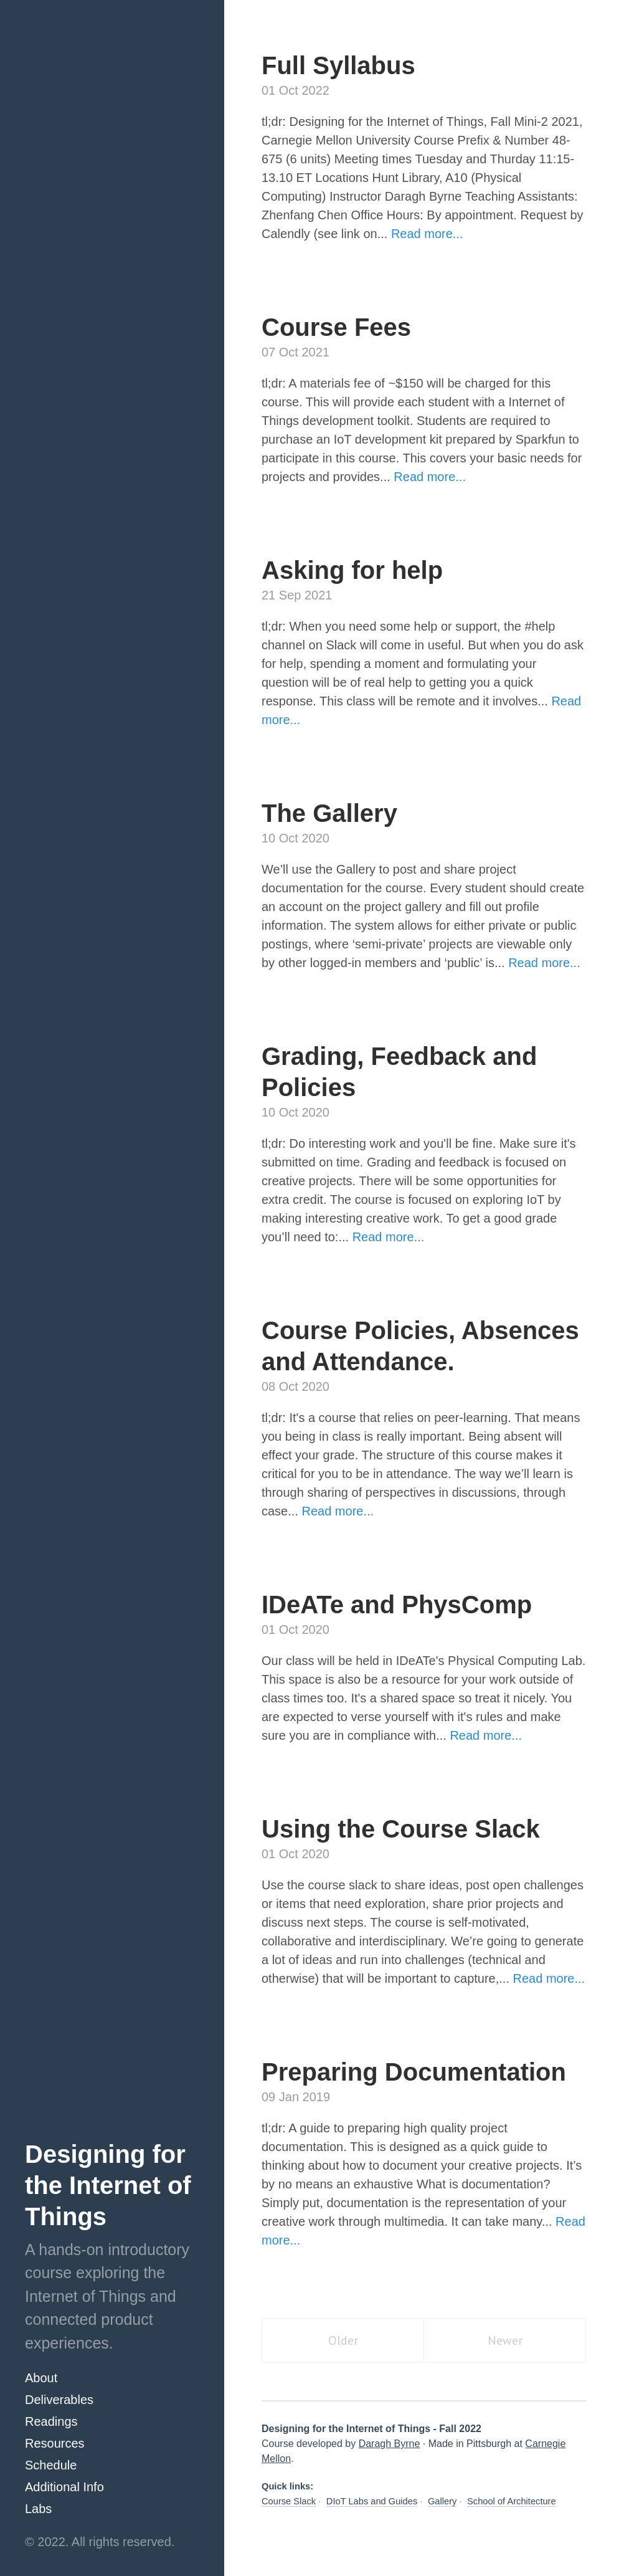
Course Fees (336, 327)
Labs (38, 2509)
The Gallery (329, 813)
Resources (55, 2443)
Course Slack (289, 2501)
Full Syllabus (338, 65)
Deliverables (59, 2400)
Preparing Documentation (414, 2072)
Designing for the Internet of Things (108, 2185)
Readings (51, 2421)
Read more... (427, 234)
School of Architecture (511, 2501)
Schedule (51, 2465)
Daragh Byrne (389, 2443)
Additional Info (64, 2487)
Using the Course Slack (401, 1829)
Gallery (442, 2501)
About (41, 2378)
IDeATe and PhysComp (397, 1604)
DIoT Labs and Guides (371, 2501)
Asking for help (352, 570)
